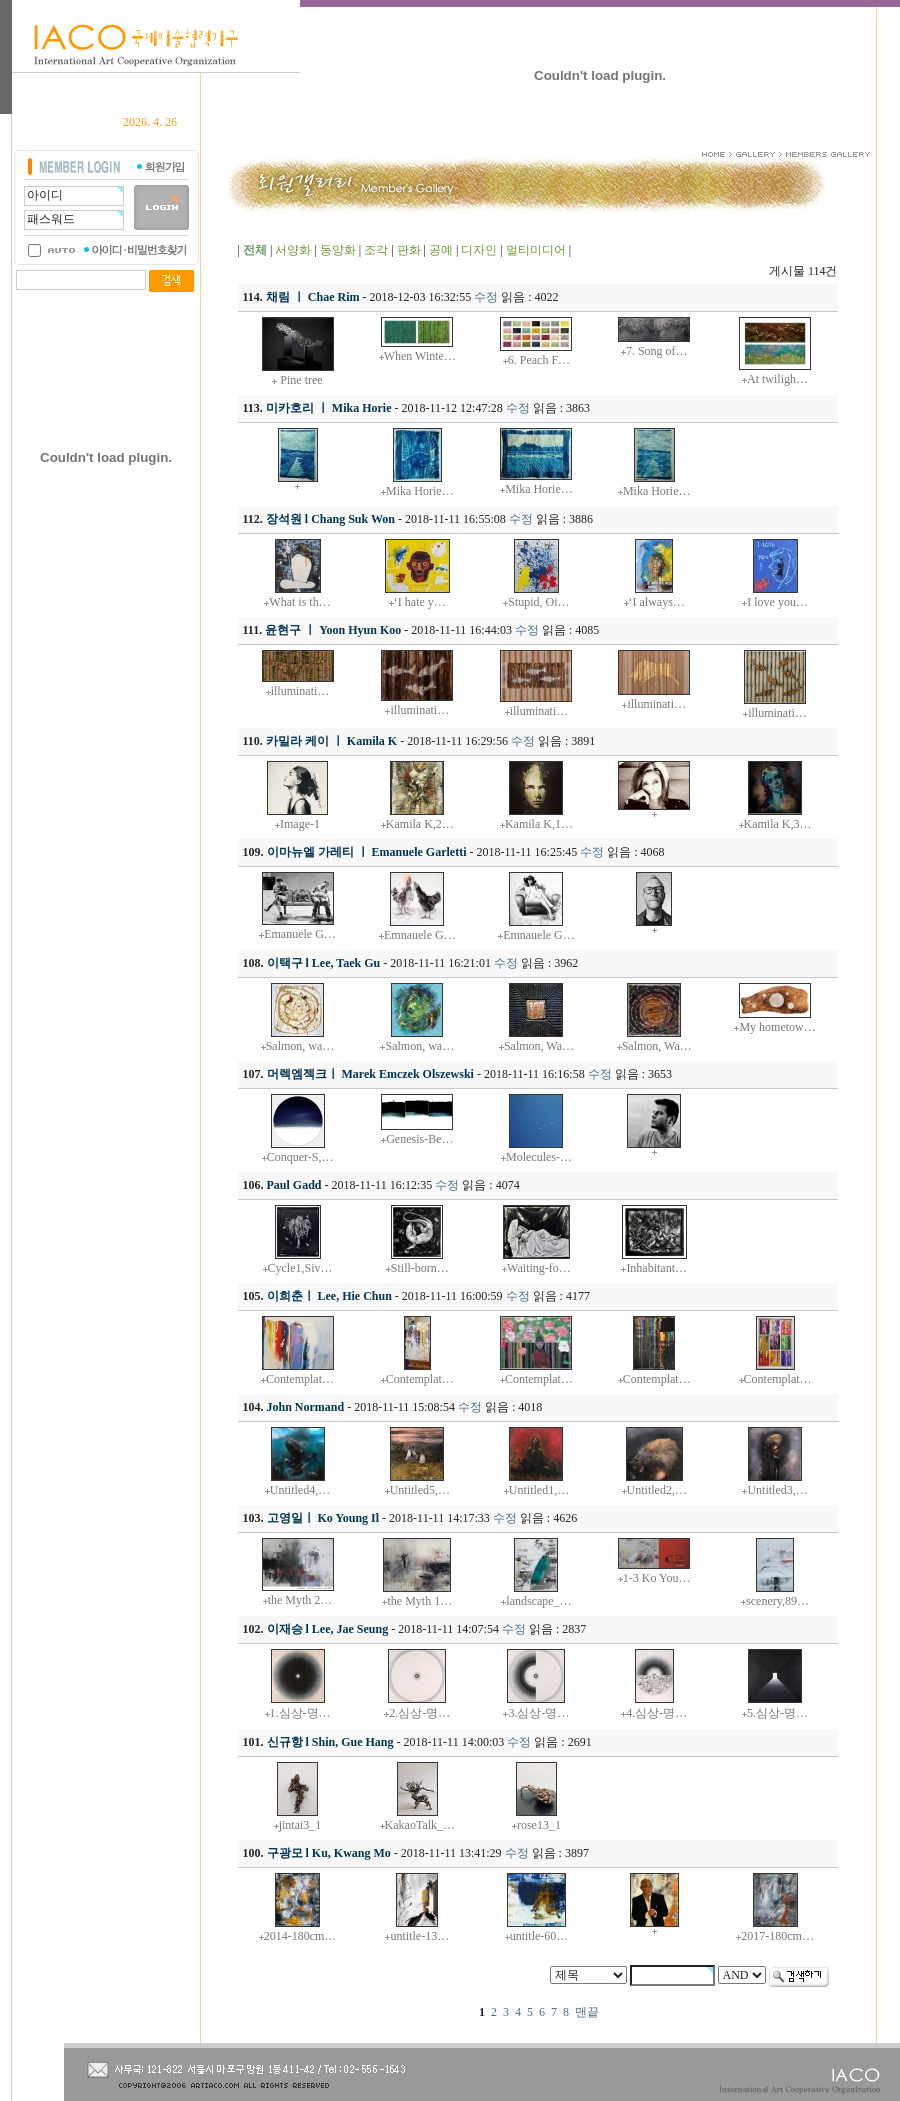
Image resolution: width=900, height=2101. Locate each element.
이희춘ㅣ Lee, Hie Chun (329, 1296)
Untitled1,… (539, 1490)
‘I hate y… (420, 602)
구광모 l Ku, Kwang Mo (329, 1853)
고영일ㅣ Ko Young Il (323, 1518)
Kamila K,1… (539, 824)
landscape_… (538, 1601)
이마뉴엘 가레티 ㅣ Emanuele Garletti (367, 852)
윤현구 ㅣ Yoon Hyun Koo (333, 630)
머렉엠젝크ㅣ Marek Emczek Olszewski (370, 1074)
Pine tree (299, 380)
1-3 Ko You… (657, 1578)
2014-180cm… (300, 1936)
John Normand (306, 1407)
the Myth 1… (419, 1601)
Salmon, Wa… (539, 1046)
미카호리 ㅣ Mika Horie (329, 408)
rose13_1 (539, 1825)
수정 (486, 297)
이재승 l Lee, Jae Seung (328, 1629)
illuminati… (300, 691)
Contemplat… (300, 1379)
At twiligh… (777, 379)
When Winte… (420, 356)
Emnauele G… (420, 935)
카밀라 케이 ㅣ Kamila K (331, 741)
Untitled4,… (300, 1490)
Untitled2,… (657, 1490)
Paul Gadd (294, 1185)
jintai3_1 (300, 1825)
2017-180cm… (777, 1936)
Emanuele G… (300, 934)
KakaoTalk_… (420, 1825)
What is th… (299, 602)
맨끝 (587, 2012)
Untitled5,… (420, 1490)
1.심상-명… (300, 1713)
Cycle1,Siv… (300, 1268)
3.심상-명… (538, 1713)
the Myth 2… (300, 1600)
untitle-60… (539, 1936)
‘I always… (657, 602)
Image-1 (300, 824)
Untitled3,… (777, 1490)
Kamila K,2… (420, 824)
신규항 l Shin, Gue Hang (330, 1742)
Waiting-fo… (539, 1268)
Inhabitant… (656, 1268)
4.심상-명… (656, 1713)
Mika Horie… (420, 491)
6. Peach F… (539, 360)
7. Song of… (657, 351)
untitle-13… (419, 1936)
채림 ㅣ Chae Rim (313, 297)
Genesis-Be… (419, 1139)
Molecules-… (539, 1157)
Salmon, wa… (300, 1046)
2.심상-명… (419, 1713)
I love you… (777, 602)
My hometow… (777, 1027)
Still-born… (420, 1268)
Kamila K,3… (778, 824)
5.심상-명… (777, 1713)
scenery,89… (777, 1601)
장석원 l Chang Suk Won (330, 519)
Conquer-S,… (300, 1157)
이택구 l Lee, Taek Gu (324, 963)
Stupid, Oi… (538, 602)
